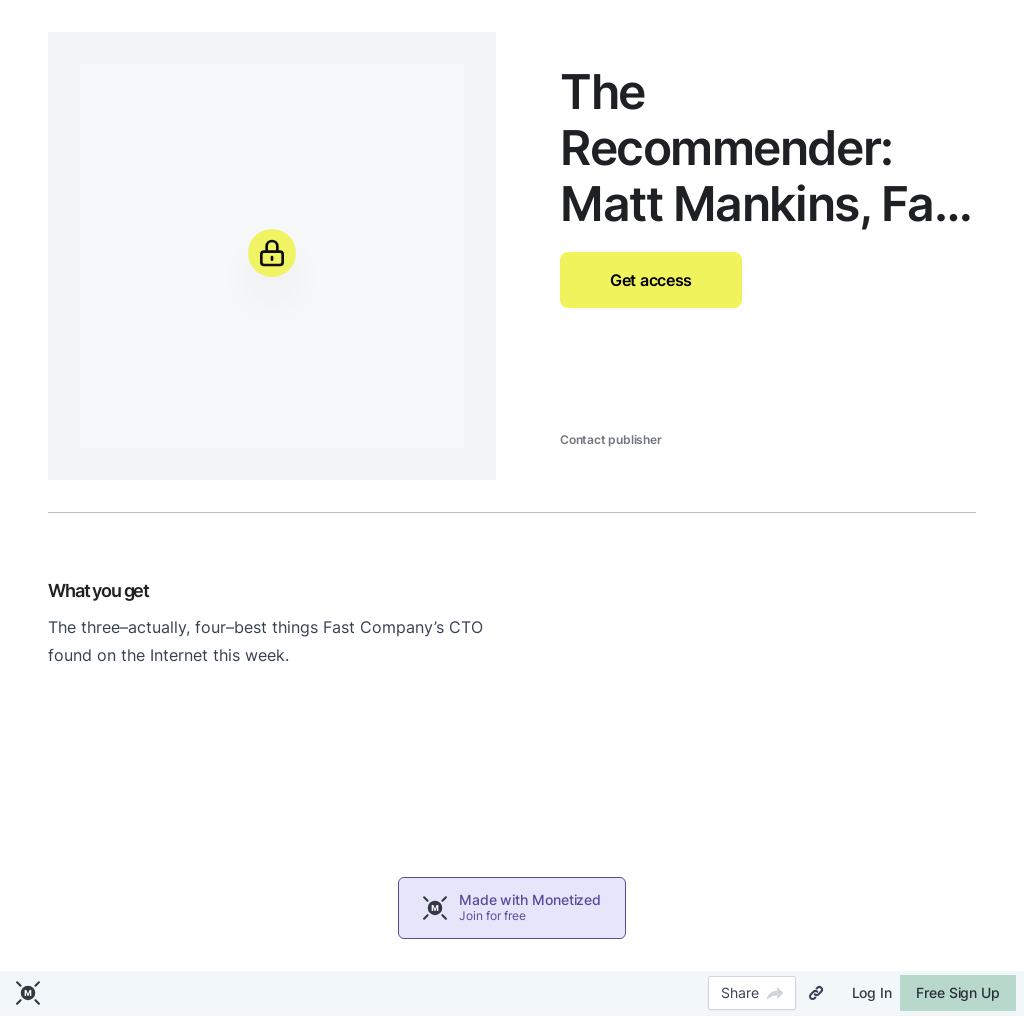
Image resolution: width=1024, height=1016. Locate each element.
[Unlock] (272, 253)
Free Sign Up (958, 992)
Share (752, 992)
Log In (872, 992)
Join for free (492, 915)
